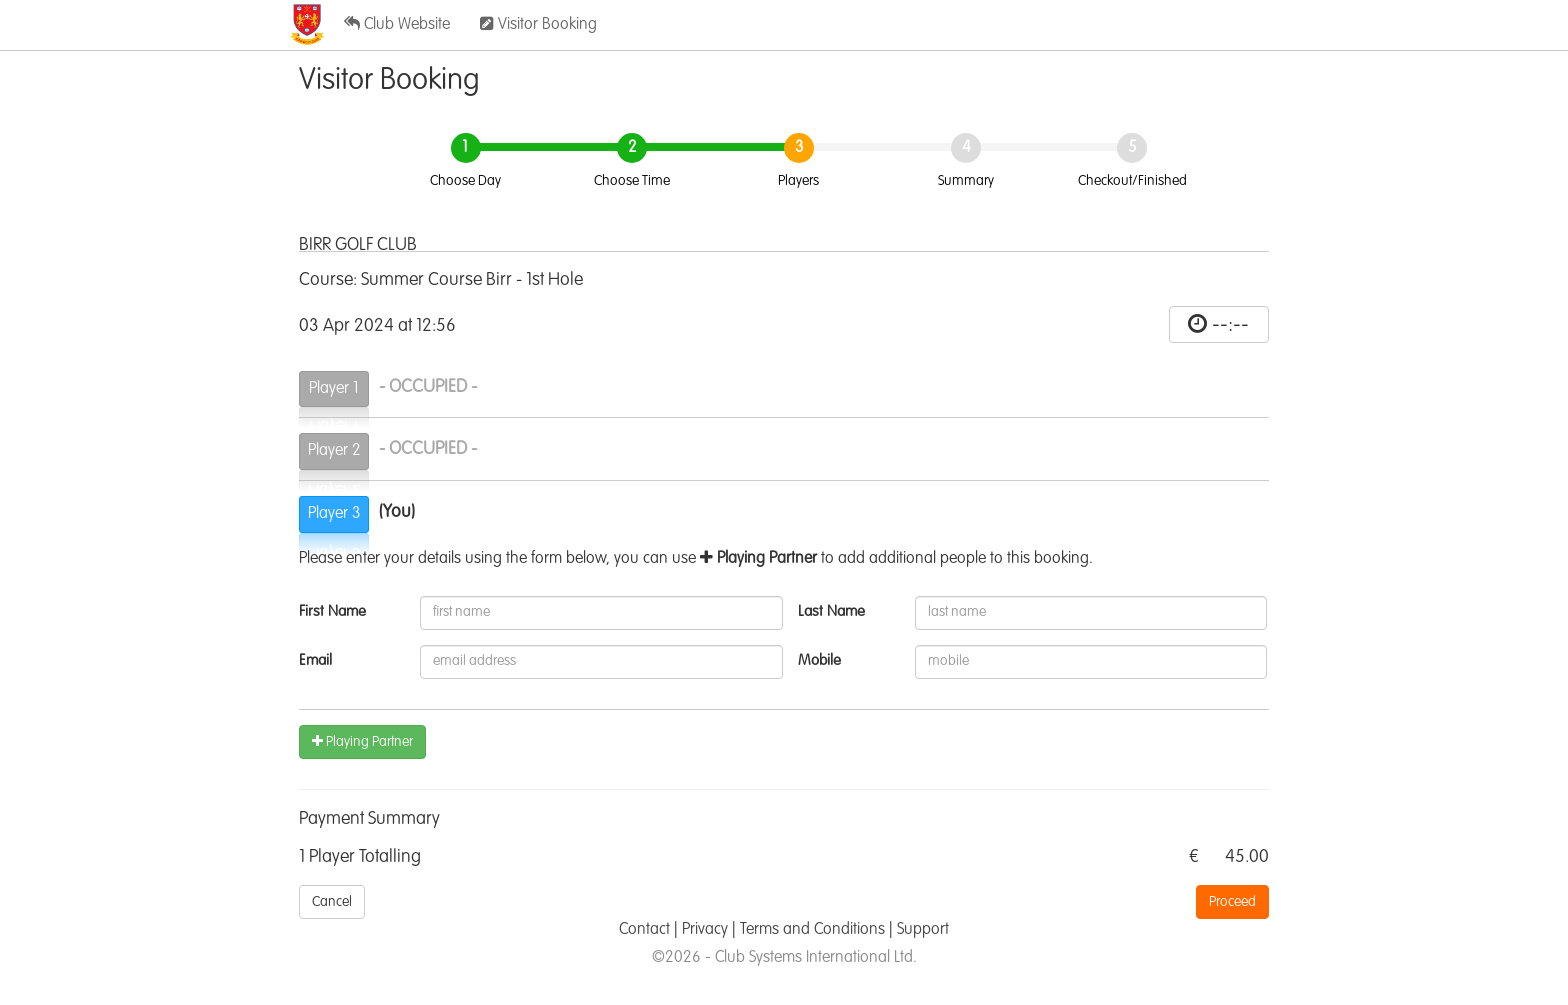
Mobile (819, 660)
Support (923, 930)
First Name (332, 611)
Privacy (705, 930)
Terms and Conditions (812, 930)
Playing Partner (362, 741)
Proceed (1232, 902)
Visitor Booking (538, 24)
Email (315, 660)
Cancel (332, 902)
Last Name (831, 611)
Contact (644, 930)
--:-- (1230, 325)
